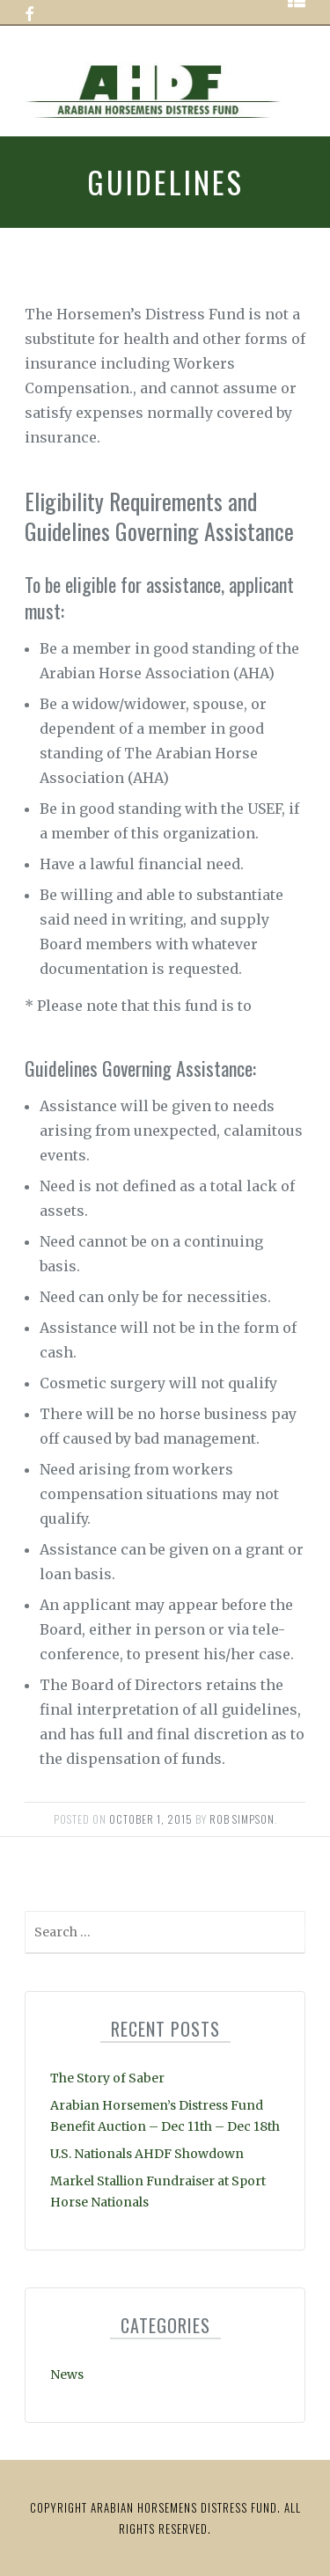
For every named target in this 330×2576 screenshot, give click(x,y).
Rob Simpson (242, 1818)
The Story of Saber (107, 2078)
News (67, 2374)
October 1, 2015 (151, 1818)
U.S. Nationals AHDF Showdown (147, 2154)
